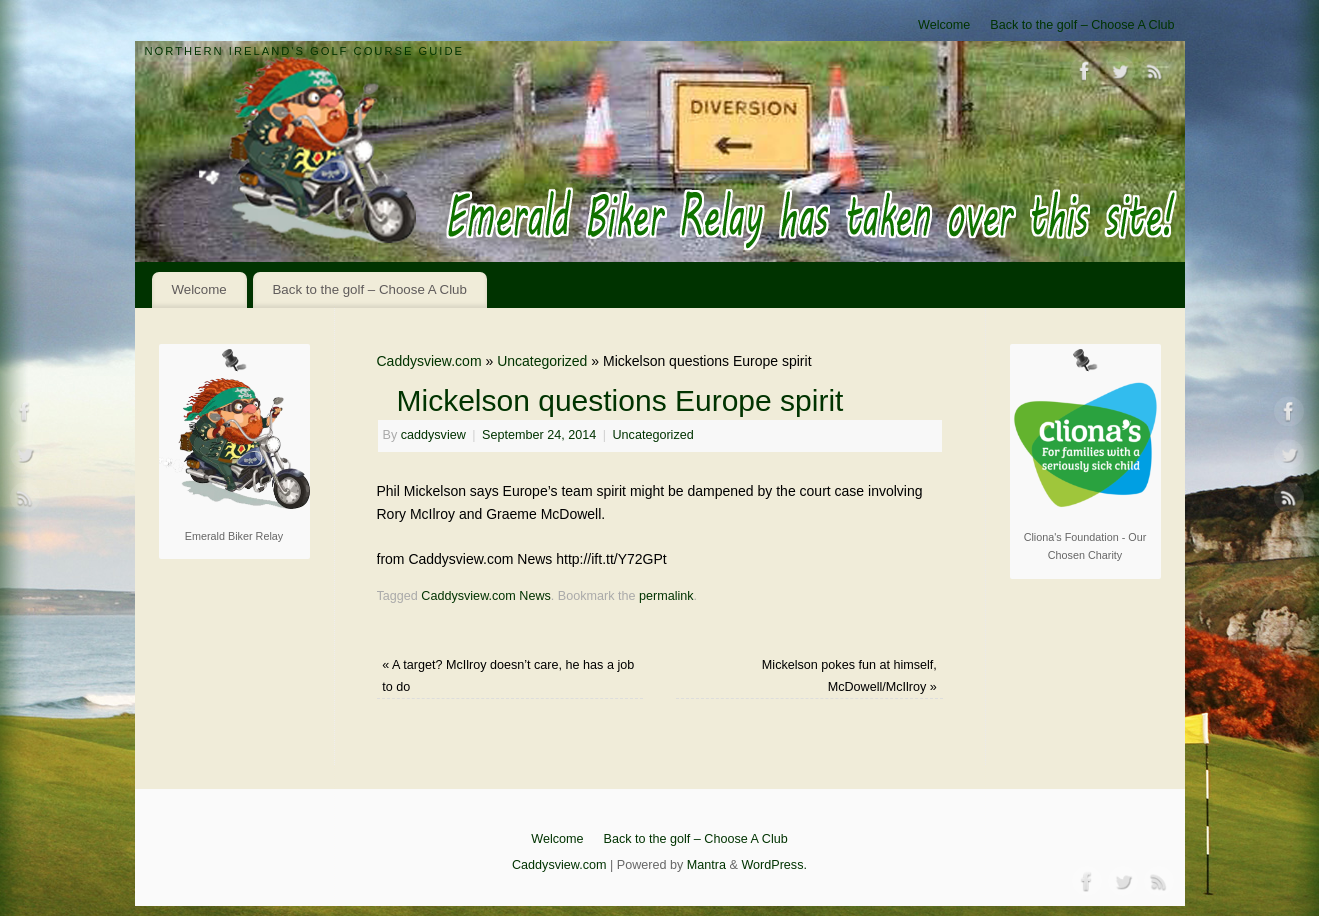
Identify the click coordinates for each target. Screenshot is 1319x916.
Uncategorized (542, 361)
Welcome (944, 25)
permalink (666, 596)
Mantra (706, 865)
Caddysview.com (429, 361)
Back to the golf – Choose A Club (1082, 25)
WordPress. (774, 865)
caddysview (433, 435)
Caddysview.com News (485, 596)
